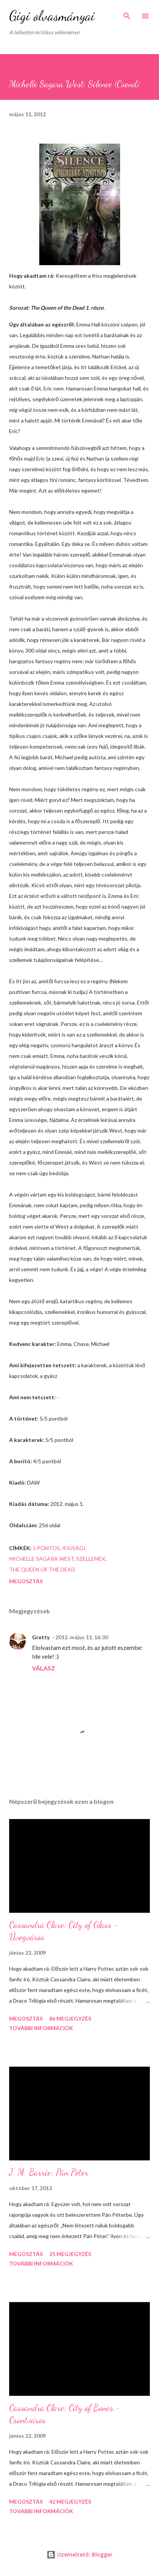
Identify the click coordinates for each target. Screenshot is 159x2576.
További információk (41, 2028)
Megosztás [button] (26, 1581)
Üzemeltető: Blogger (79, 2554)
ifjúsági (73, 1548)
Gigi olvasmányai (52, 16)
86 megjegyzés (70, 2018)
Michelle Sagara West (41, 1558)
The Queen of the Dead (42, 1569)
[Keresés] (127, 13)
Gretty (41, 1637)
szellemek (91, 1558)
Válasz (43, 1668)
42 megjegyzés (70, 2501)
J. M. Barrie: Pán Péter (48, 2172)
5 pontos (46, 1548)
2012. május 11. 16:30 (81, 1637)
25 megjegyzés (70, 2254)
